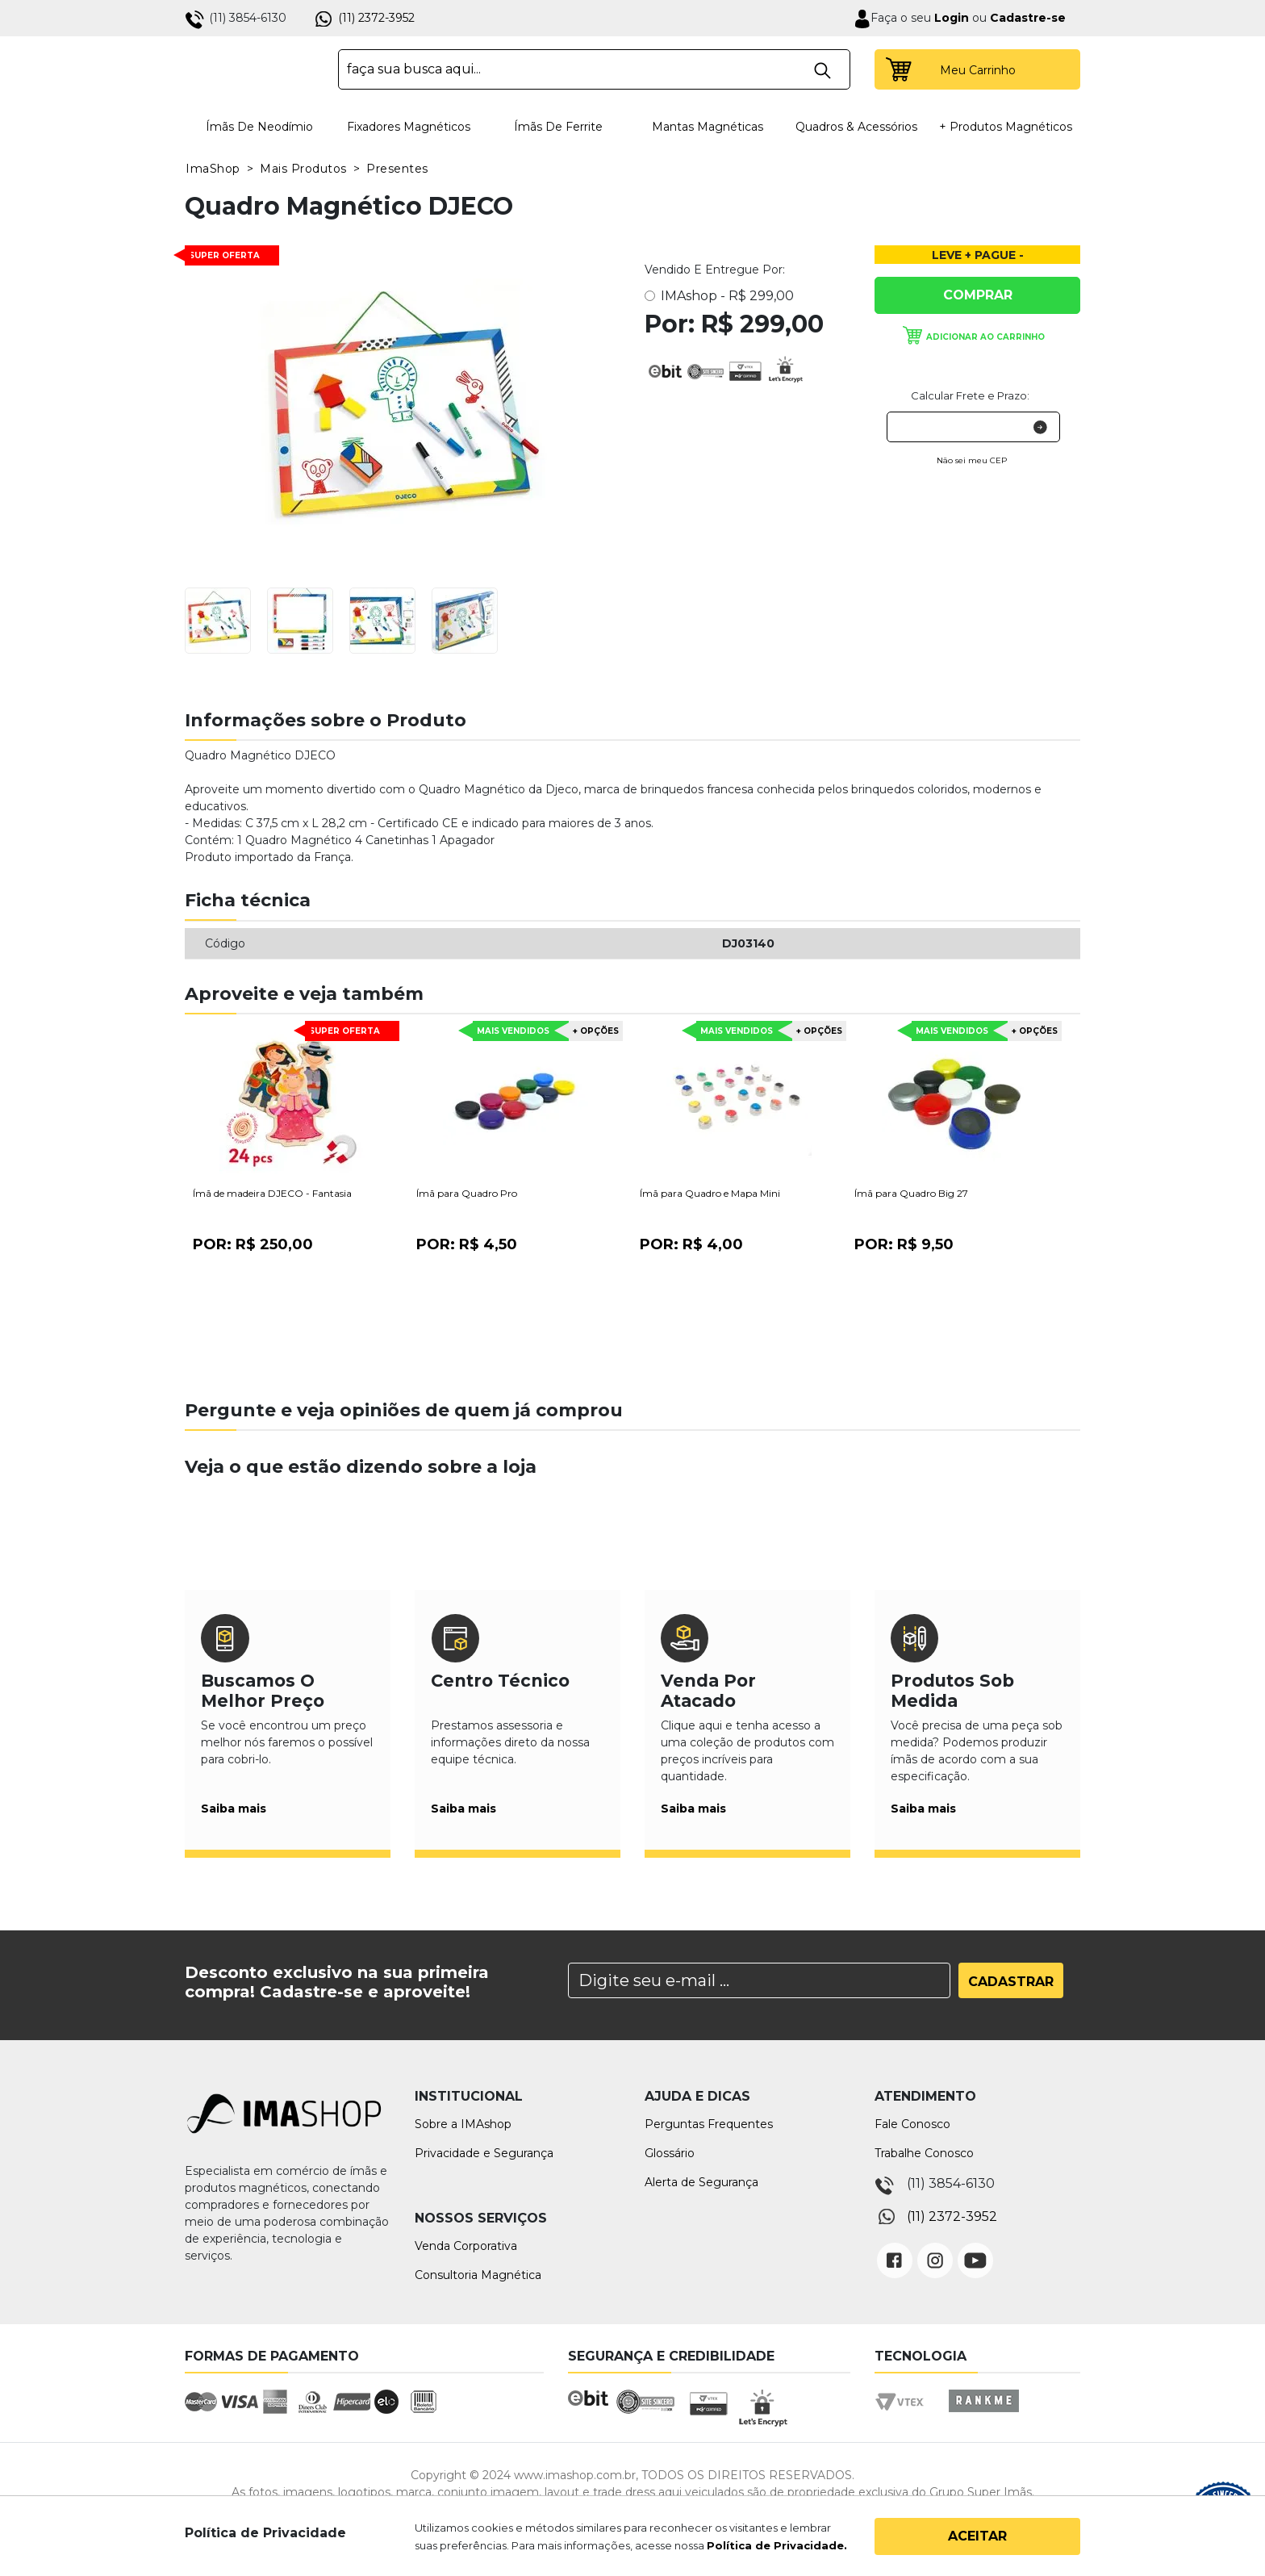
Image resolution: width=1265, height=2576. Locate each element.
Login (950, 17)
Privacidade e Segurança (484, 2153)
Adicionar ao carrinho (985, 337)
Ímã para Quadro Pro (466, 1193)
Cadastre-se (1028, 17)
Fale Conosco (912, 2124)
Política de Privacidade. (777, 2545)
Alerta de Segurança (701, 2182)
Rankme (983, 2416)
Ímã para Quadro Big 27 (911, 1193)
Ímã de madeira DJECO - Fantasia (272, 1193)
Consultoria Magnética (478, 2275)
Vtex (905, 2416)
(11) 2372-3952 (376, 17)
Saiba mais (233, 1808)
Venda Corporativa (466, 2246)
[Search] (759, 1980)
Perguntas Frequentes (709, 2124)
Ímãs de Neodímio (259, 126)
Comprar (977, 295)
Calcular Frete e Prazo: (970, 395)
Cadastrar (1011, 1981)
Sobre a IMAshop (463, 2124)
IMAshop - (727, 295)
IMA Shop (250, 69)
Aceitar (977, 2536)
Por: (253, 1244)
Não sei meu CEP (972, 460)
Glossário (670, 2153)
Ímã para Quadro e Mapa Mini (710, 1193)
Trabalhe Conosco (924, 2153)
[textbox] (594, 69)
